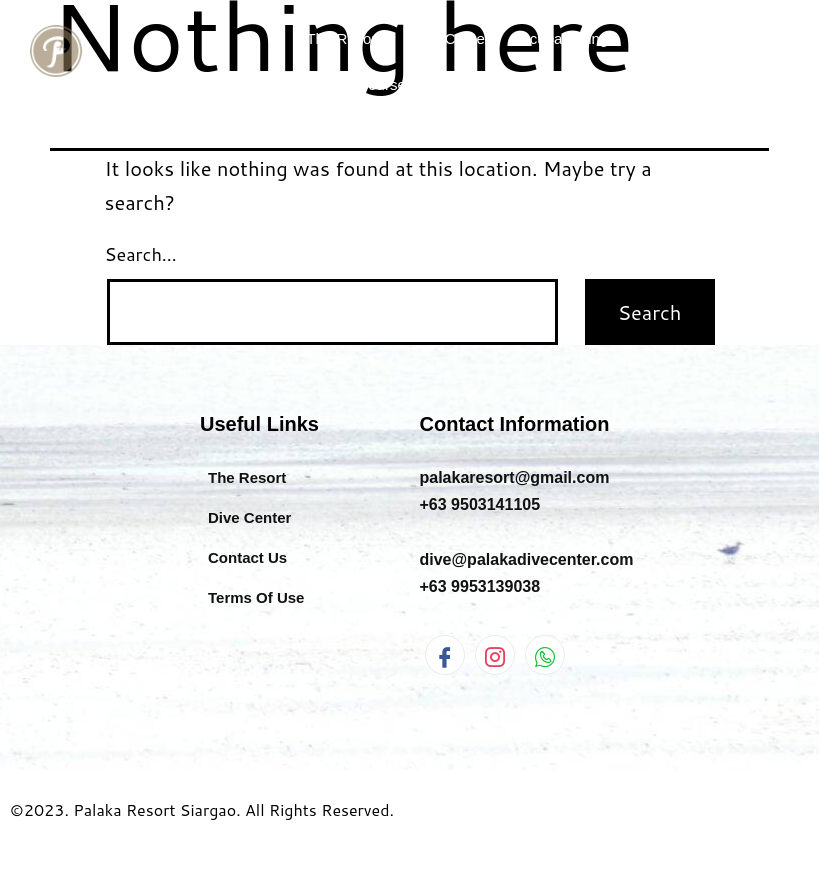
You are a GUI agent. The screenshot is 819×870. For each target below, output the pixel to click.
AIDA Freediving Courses (352, 84)
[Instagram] (495, 655)
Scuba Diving (587, 38)
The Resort (343, 38)
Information (557, 84)
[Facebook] (445, 655)
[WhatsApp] (545, 655)
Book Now (688, 84)
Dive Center (450, 38)
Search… (141, 254)
